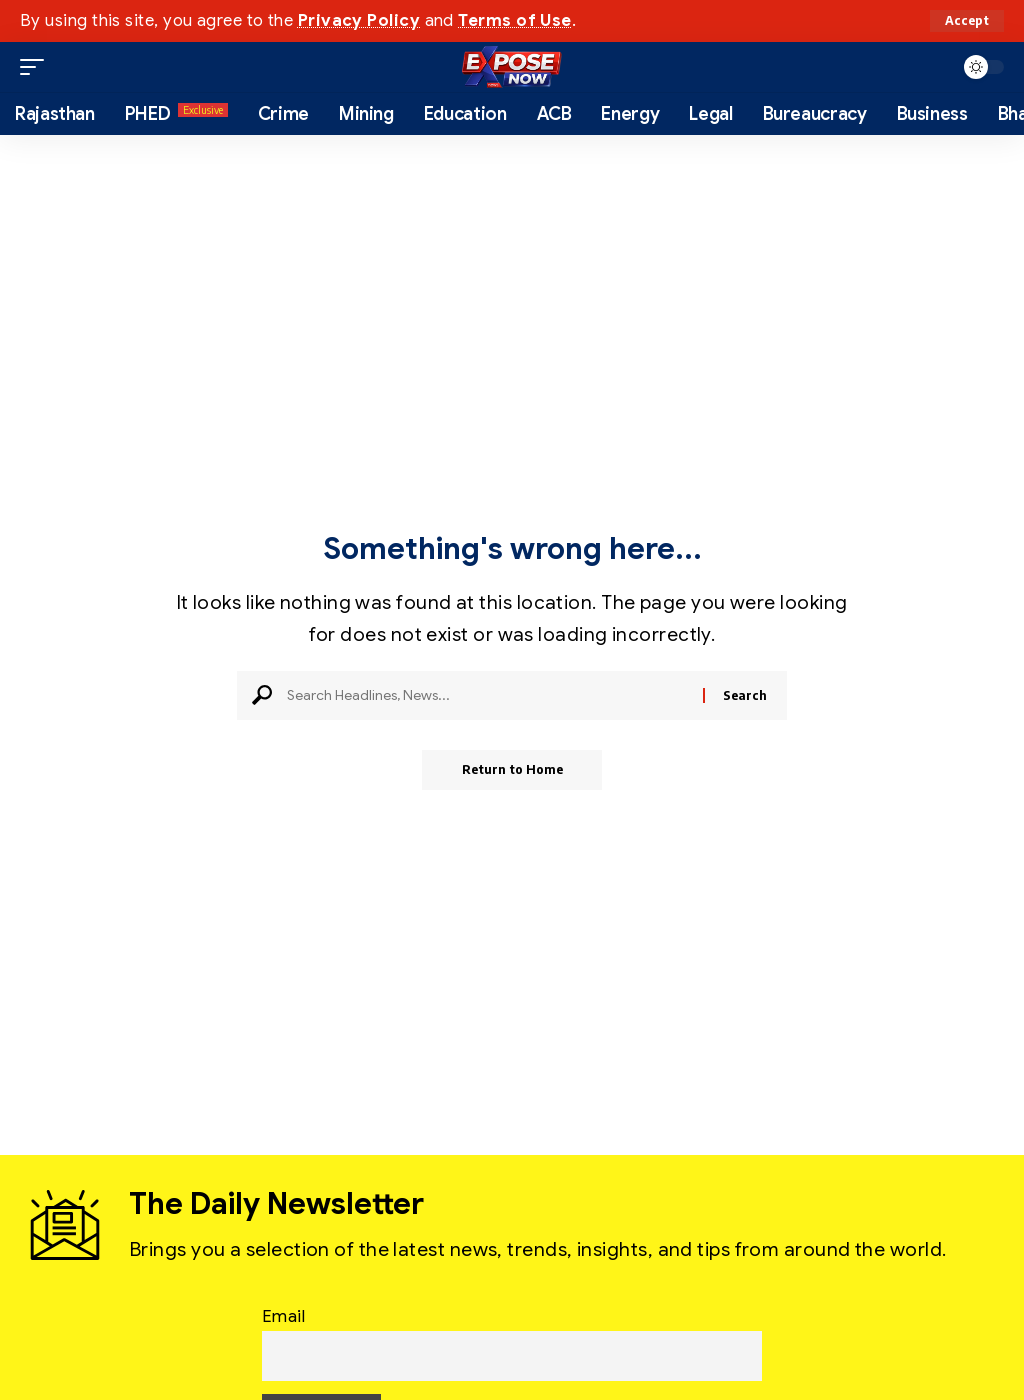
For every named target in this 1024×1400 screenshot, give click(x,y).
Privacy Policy (359, 20)
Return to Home (512, 769)
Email (283, 1316)
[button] (966, 21)
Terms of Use (514, 20)
